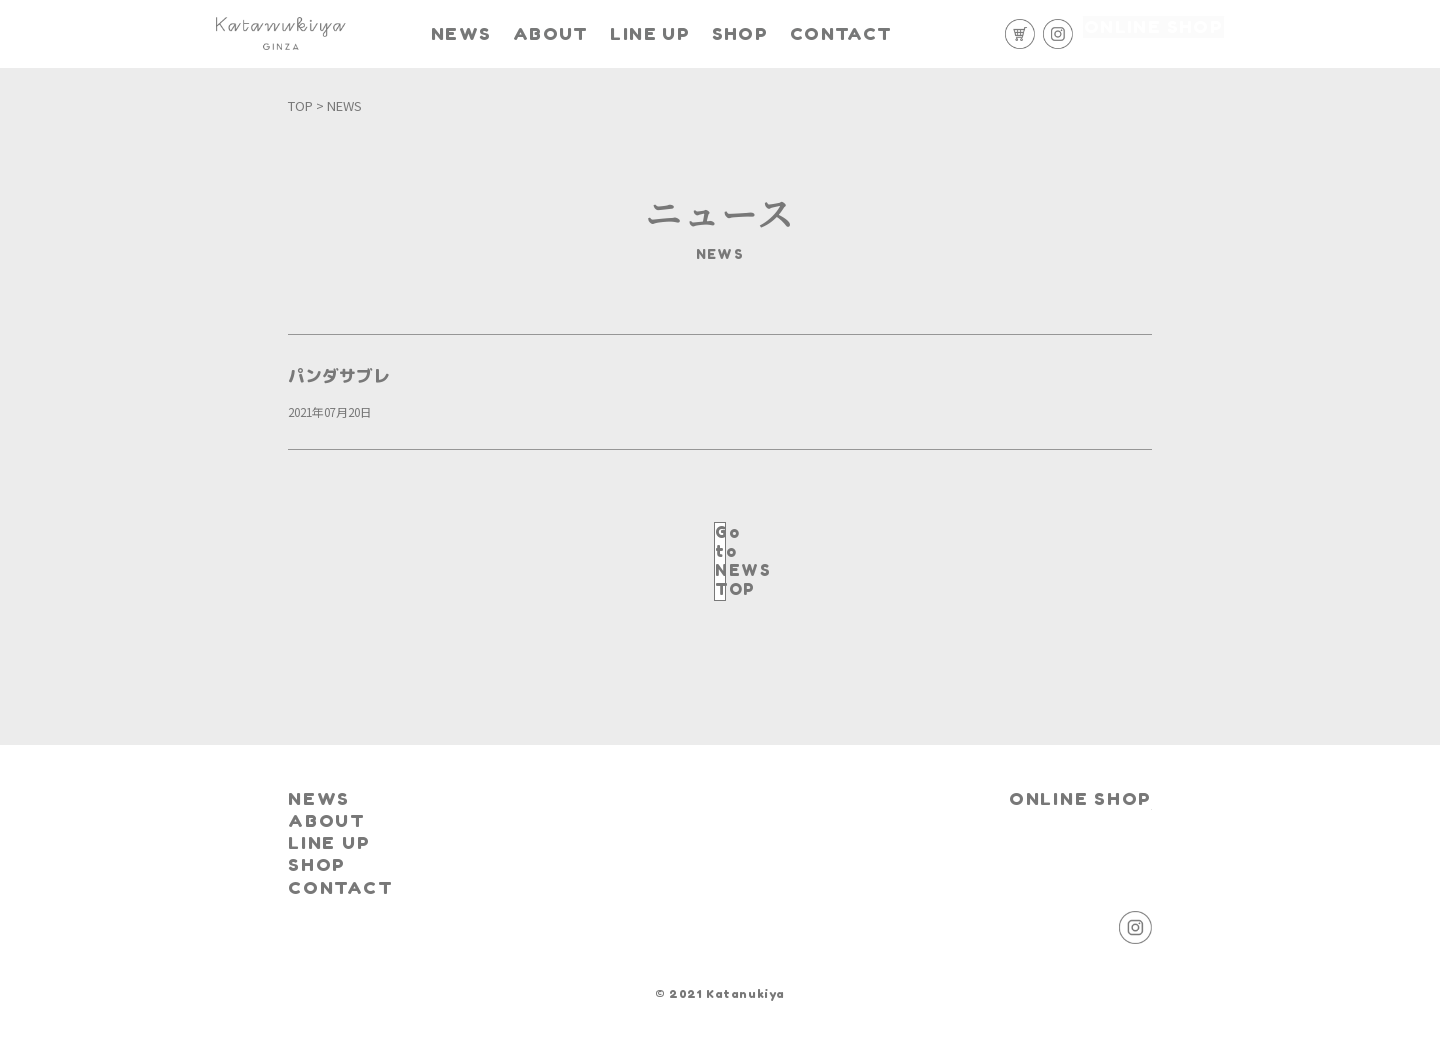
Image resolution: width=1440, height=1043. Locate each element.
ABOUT (582, 26)
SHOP (777, 26)
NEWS (485, 26)
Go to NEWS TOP (719, 542)
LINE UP (671, 34)
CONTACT (881, 26)
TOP (300, 105)
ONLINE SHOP (1153, 34)
